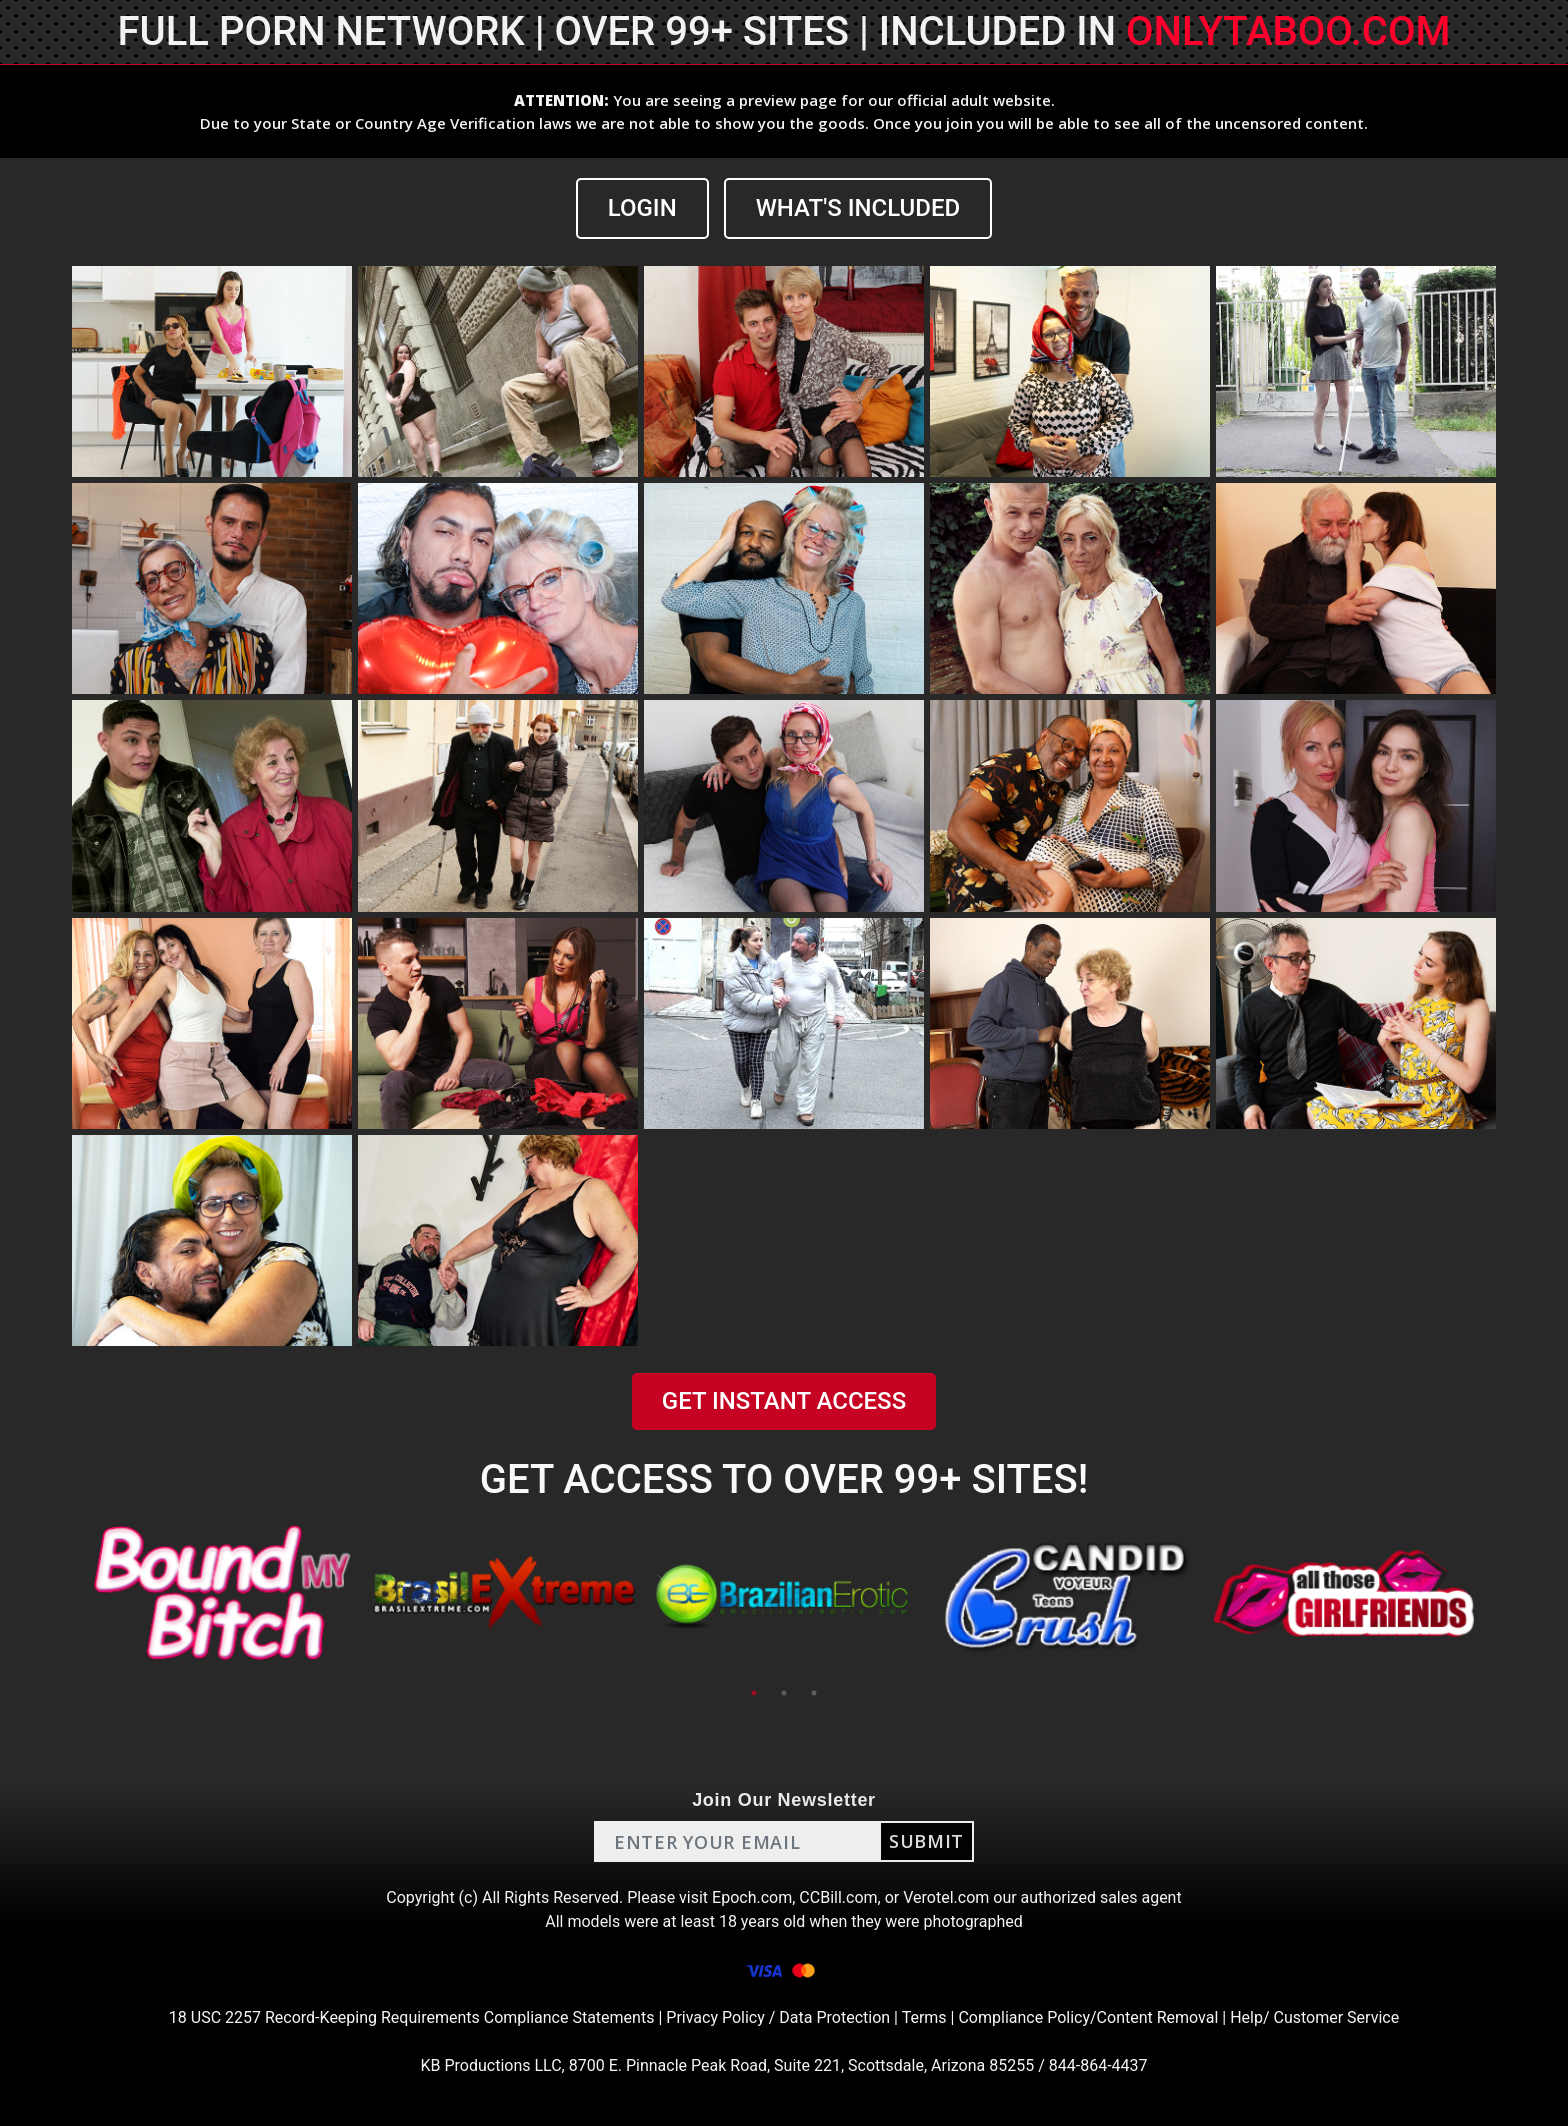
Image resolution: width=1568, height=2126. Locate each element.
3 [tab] (814, 1693)
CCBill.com (838, 1897)
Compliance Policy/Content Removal (1088, 2017)
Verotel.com (946, 1897)
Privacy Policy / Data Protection (778, 2017)
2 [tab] (784, 1693)
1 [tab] (754, 1693)
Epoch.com (752, 1897)
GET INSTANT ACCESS (784, 1401)
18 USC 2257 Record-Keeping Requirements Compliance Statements (412, 2017)
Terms (924, 2017)
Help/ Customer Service (1314, 2017)
